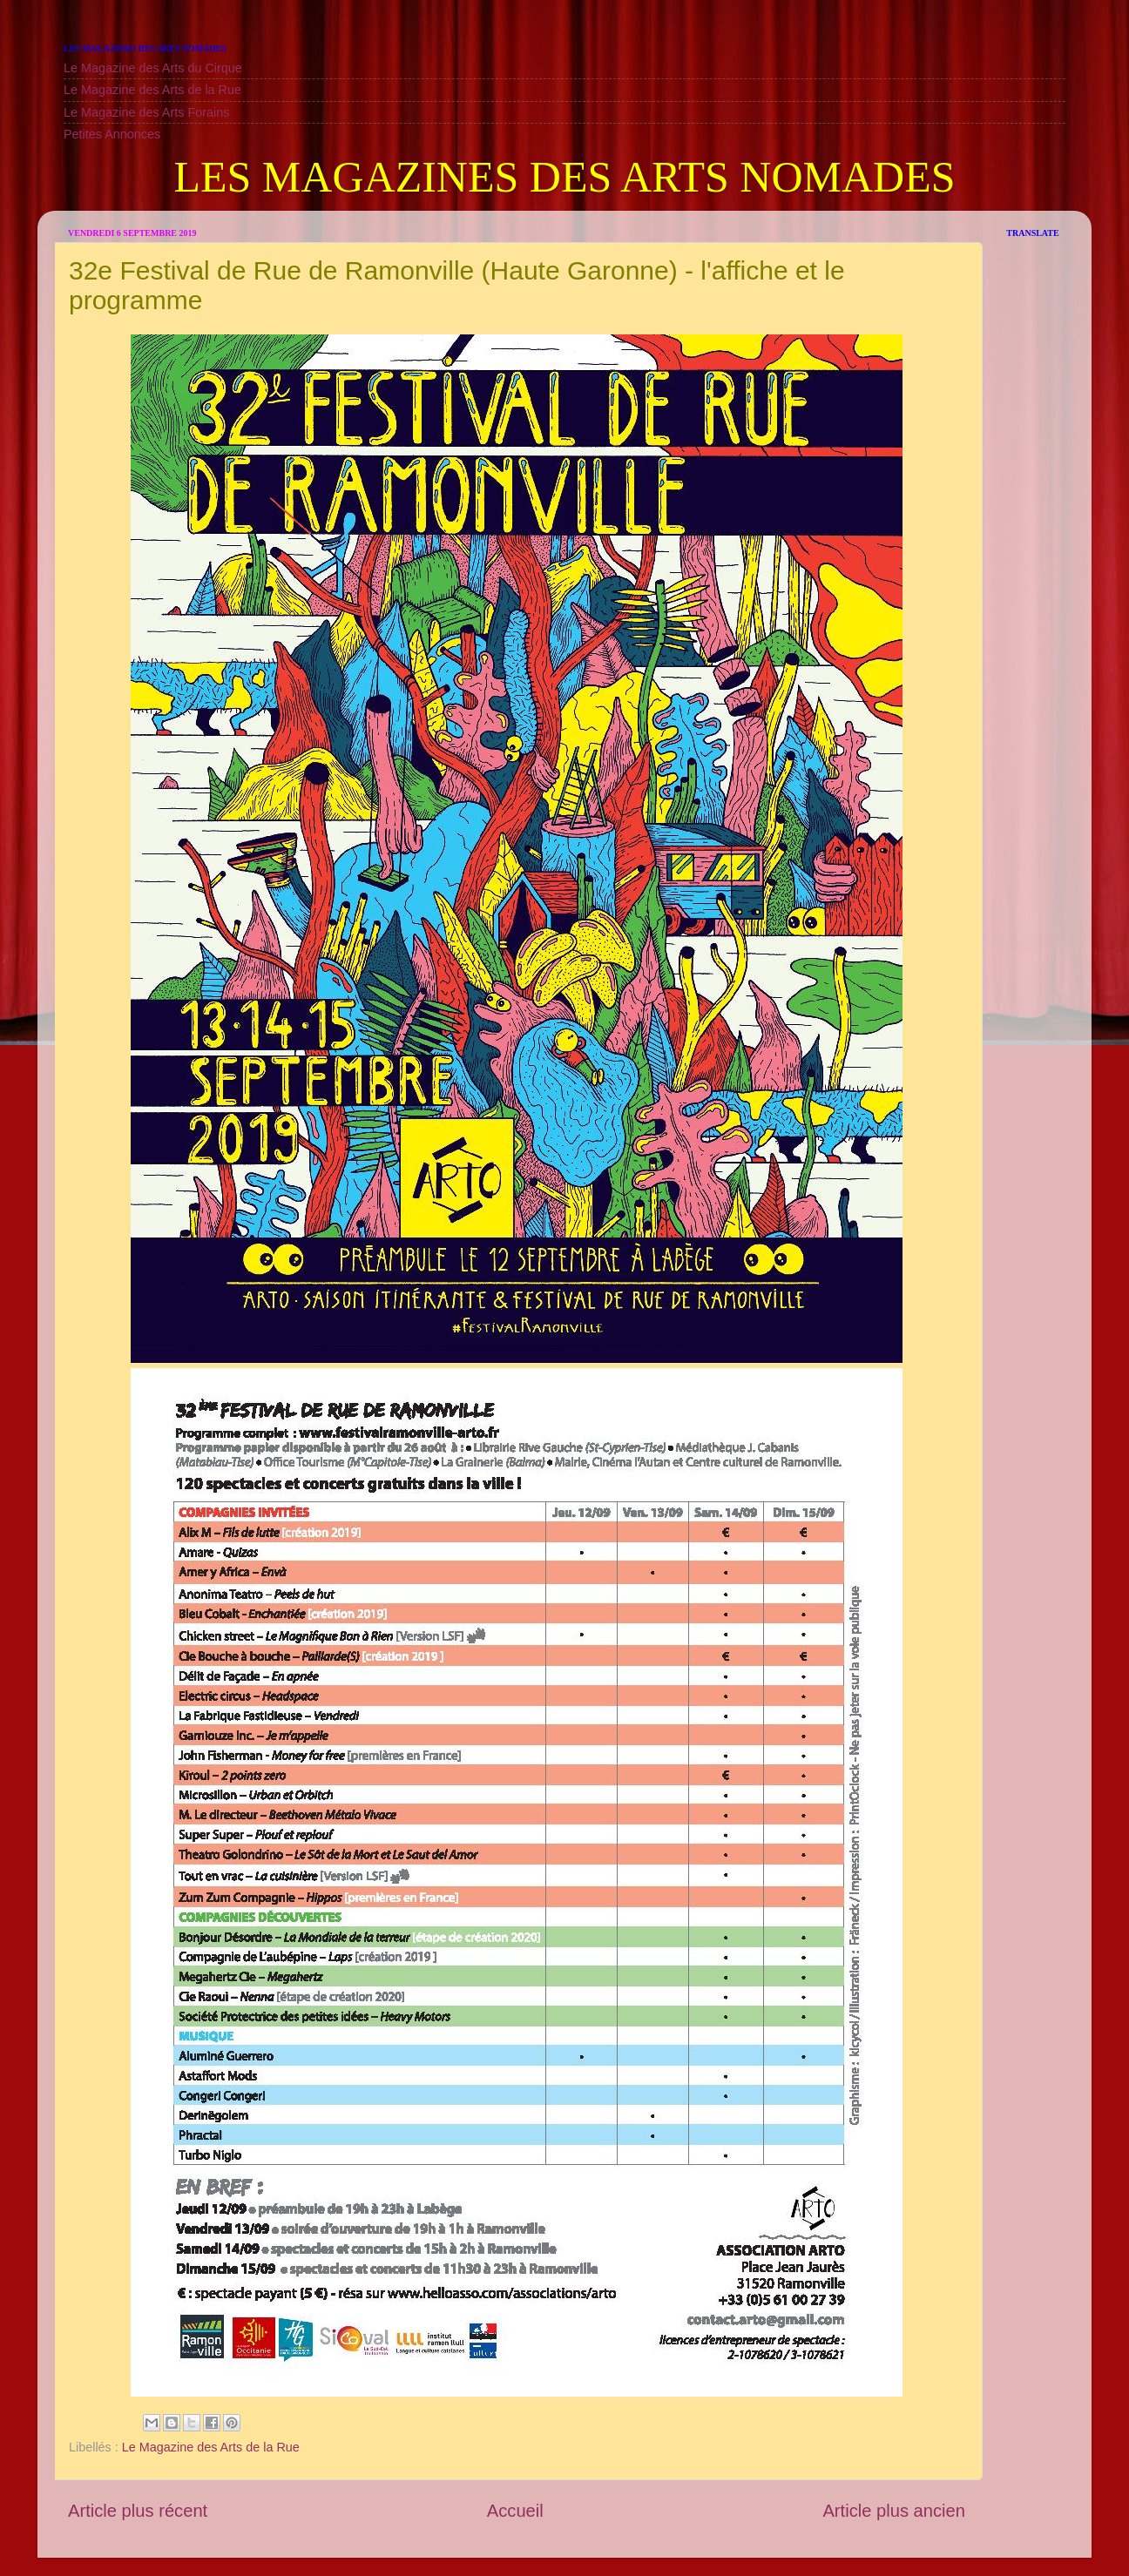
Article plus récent (137, 2510)
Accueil (515, 2510)
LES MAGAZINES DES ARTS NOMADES (564, 176)
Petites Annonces (112, 134)
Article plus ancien (893, 2510)
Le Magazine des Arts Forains (146, 112)
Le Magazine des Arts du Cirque (153, 68)
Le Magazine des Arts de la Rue (152, 90)
